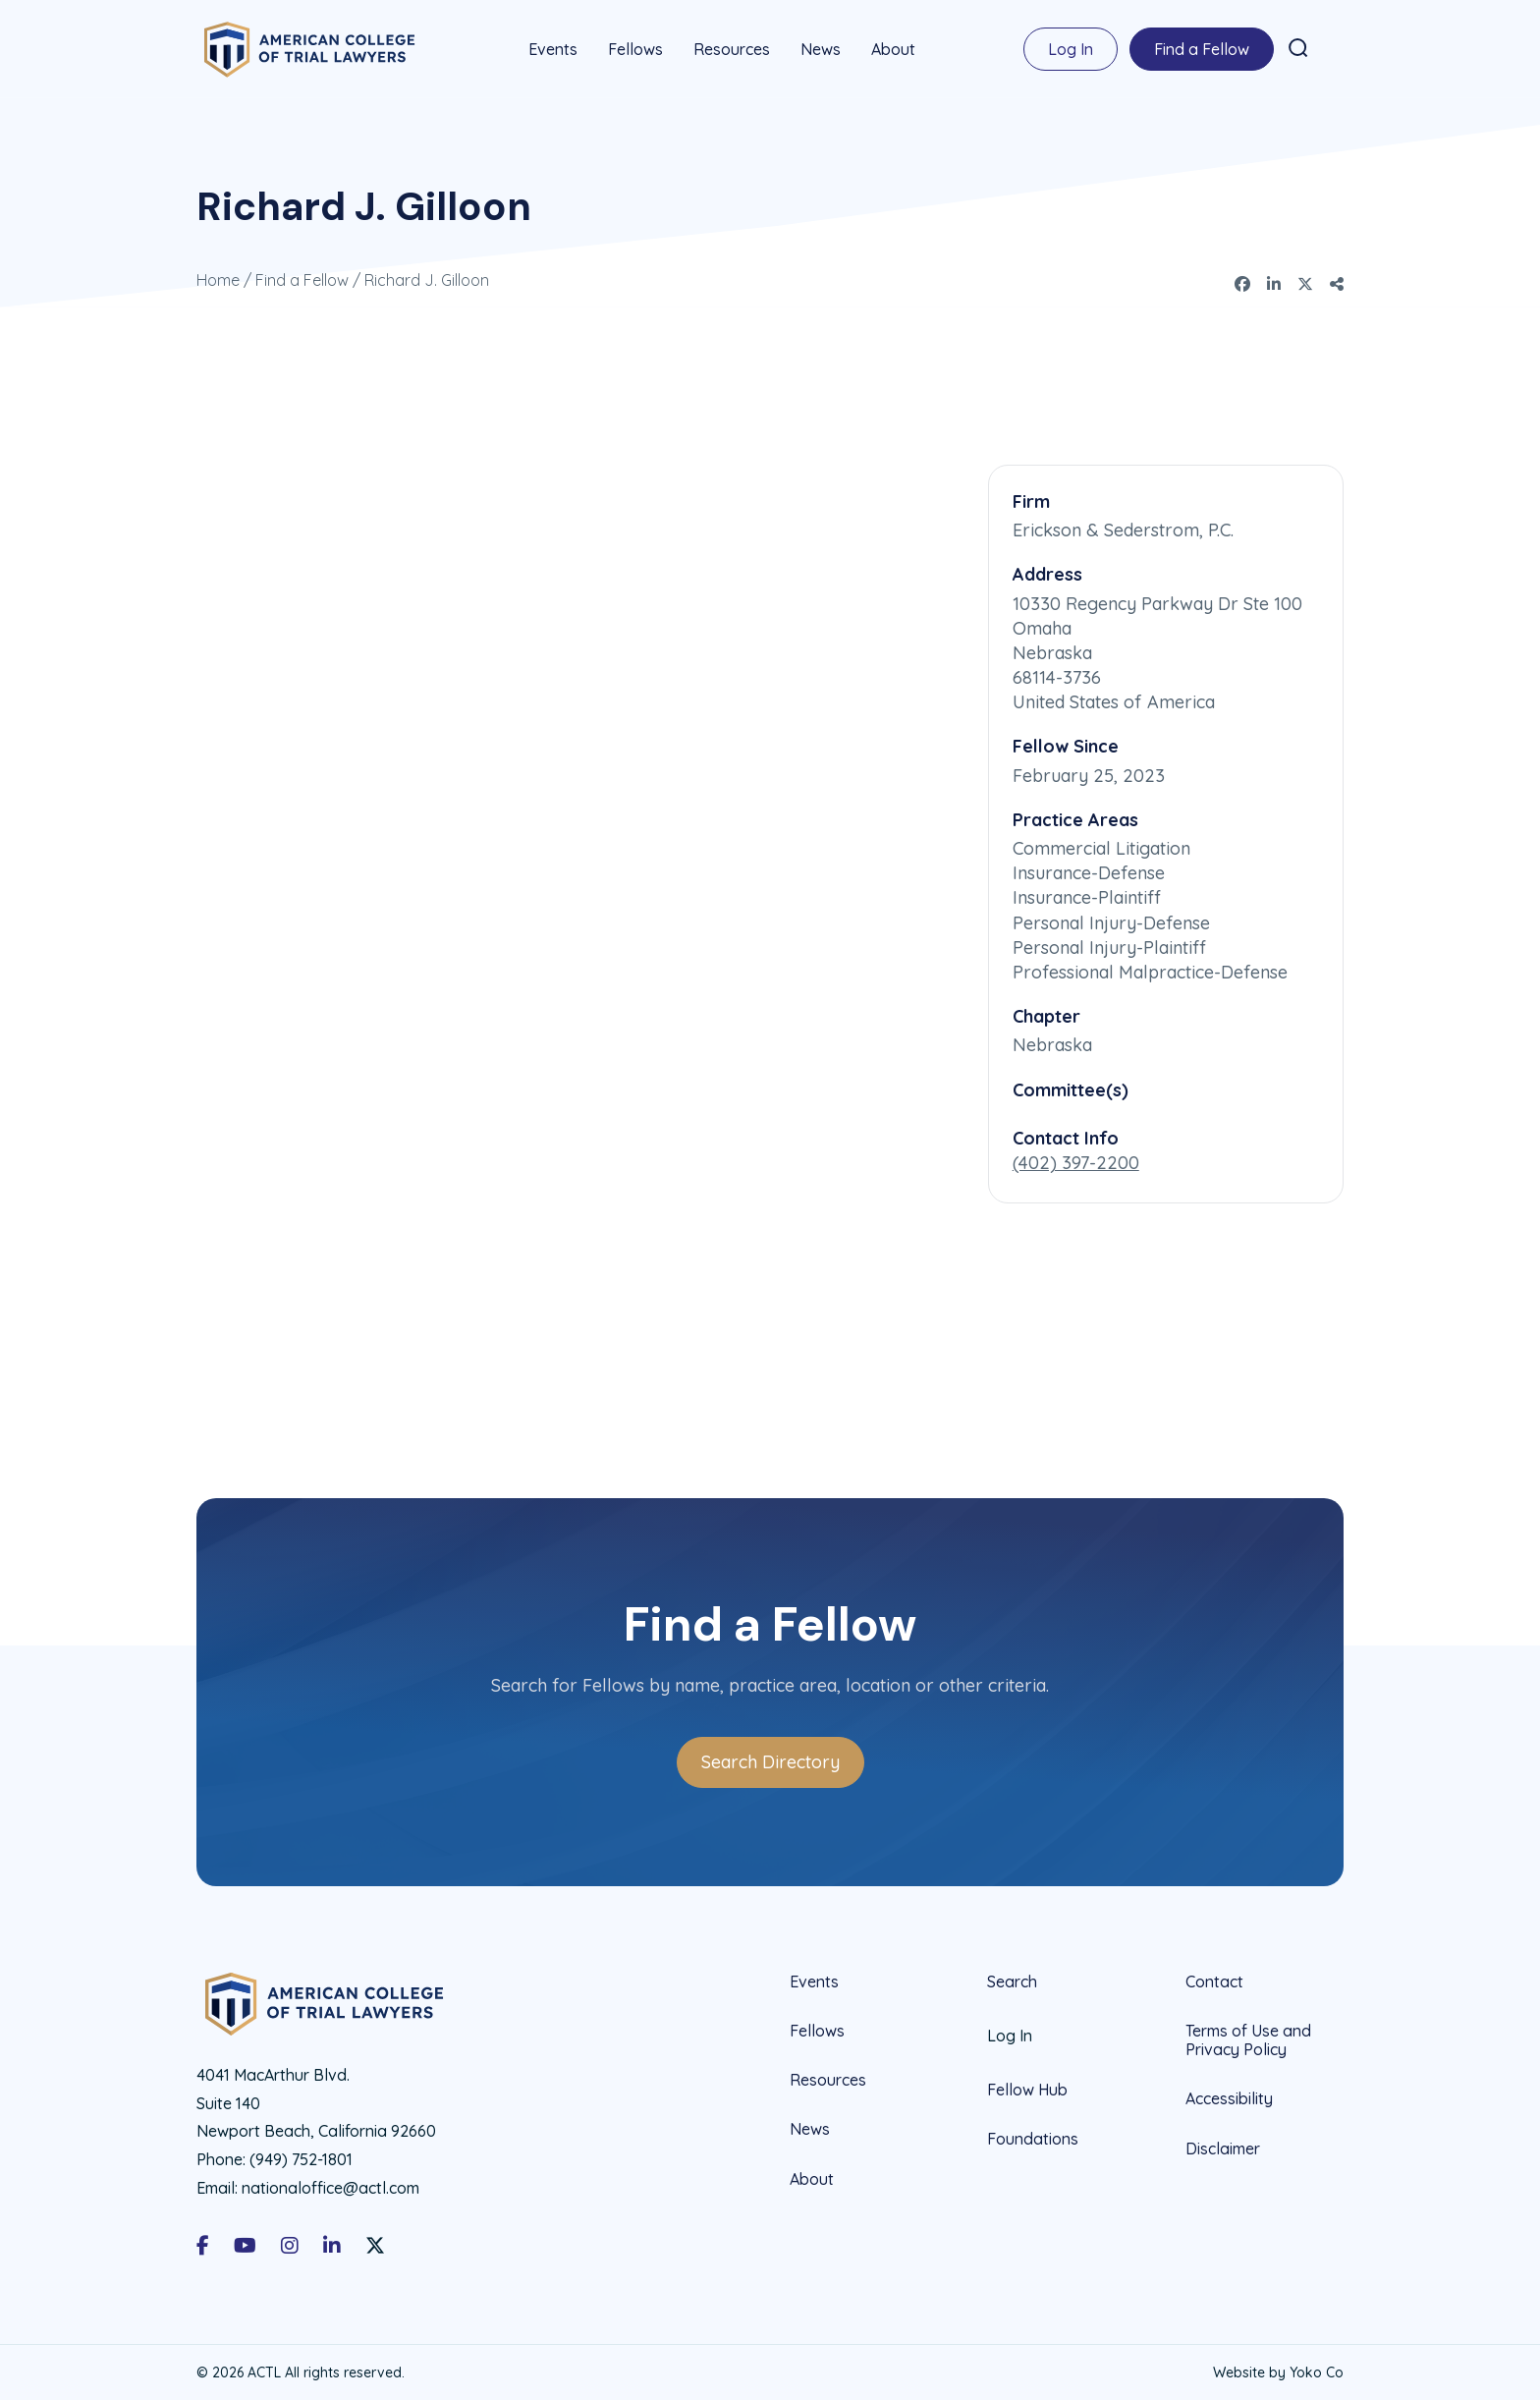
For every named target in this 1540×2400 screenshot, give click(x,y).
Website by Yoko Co (1278, 2371)
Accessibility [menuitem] (1229, 2097)
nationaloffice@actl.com (330, 2187)
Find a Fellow (302, 279)
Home (218, 279)
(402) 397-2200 (1076, 1161)
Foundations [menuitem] (1032, 2138)
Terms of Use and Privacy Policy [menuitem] (1248, 2039)
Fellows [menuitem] (635, 49)
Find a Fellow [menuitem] (1201, 49)
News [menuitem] (820, 49)
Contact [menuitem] (1214, 1981)
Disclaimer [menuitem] (1222, 2147)
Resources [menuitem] (731, 49)
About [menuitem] (893, 49)
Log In (1070, 49)
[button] (1298, 48)
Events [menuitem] (553, 49)
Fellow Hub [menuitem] (1027, 2088)
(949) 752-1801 (301, 2158)
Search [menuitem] (1012, 1981)
